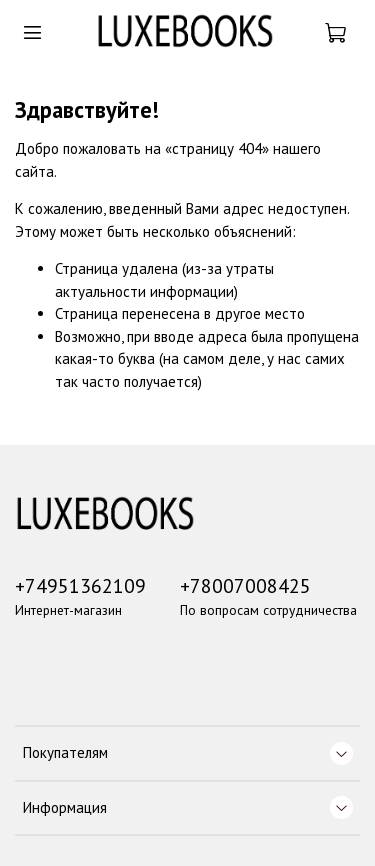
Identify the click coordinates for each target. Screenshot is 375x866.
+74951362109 (80, 585)
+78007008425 (245, 585)
